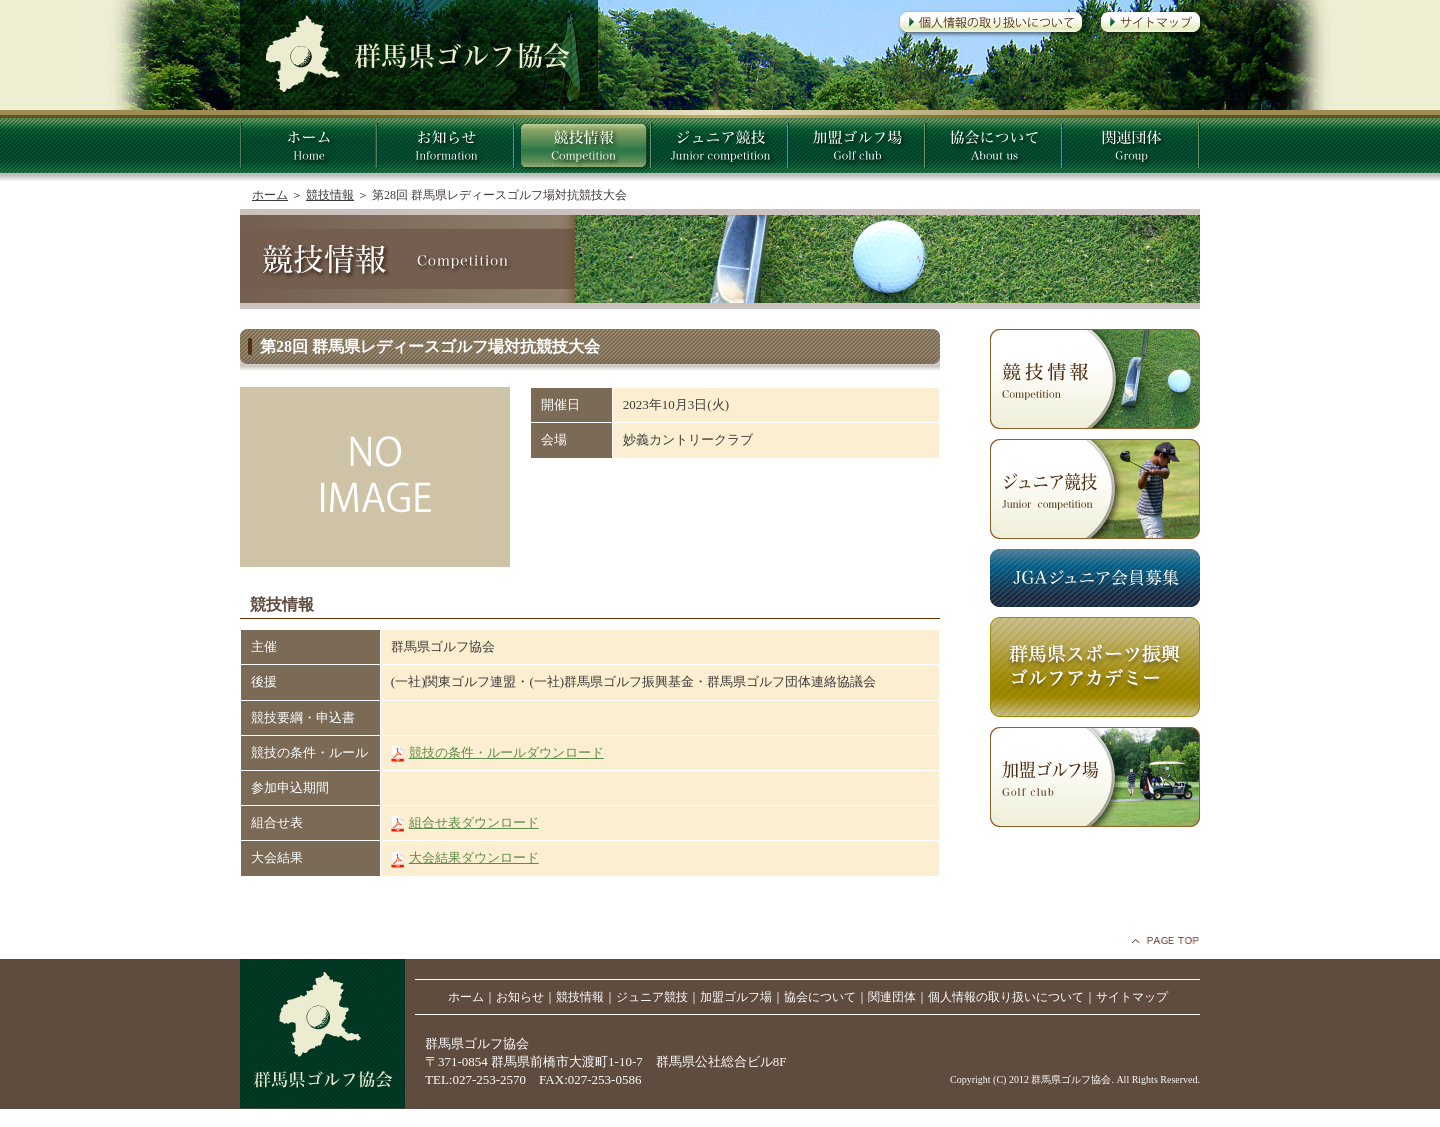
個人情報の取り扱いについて (1006, 997)
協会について (820, 997)
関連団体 (892, 997)
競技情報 (330, 195)
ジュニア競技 (652, 997)
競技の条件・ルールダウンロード (506, 752)
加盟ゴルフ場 (736, 997)
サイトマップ (1132, 997)
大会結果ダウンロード (474, 857)
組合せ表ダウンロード (474, 822)
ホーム (270, 195)
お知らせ (520, 997)
